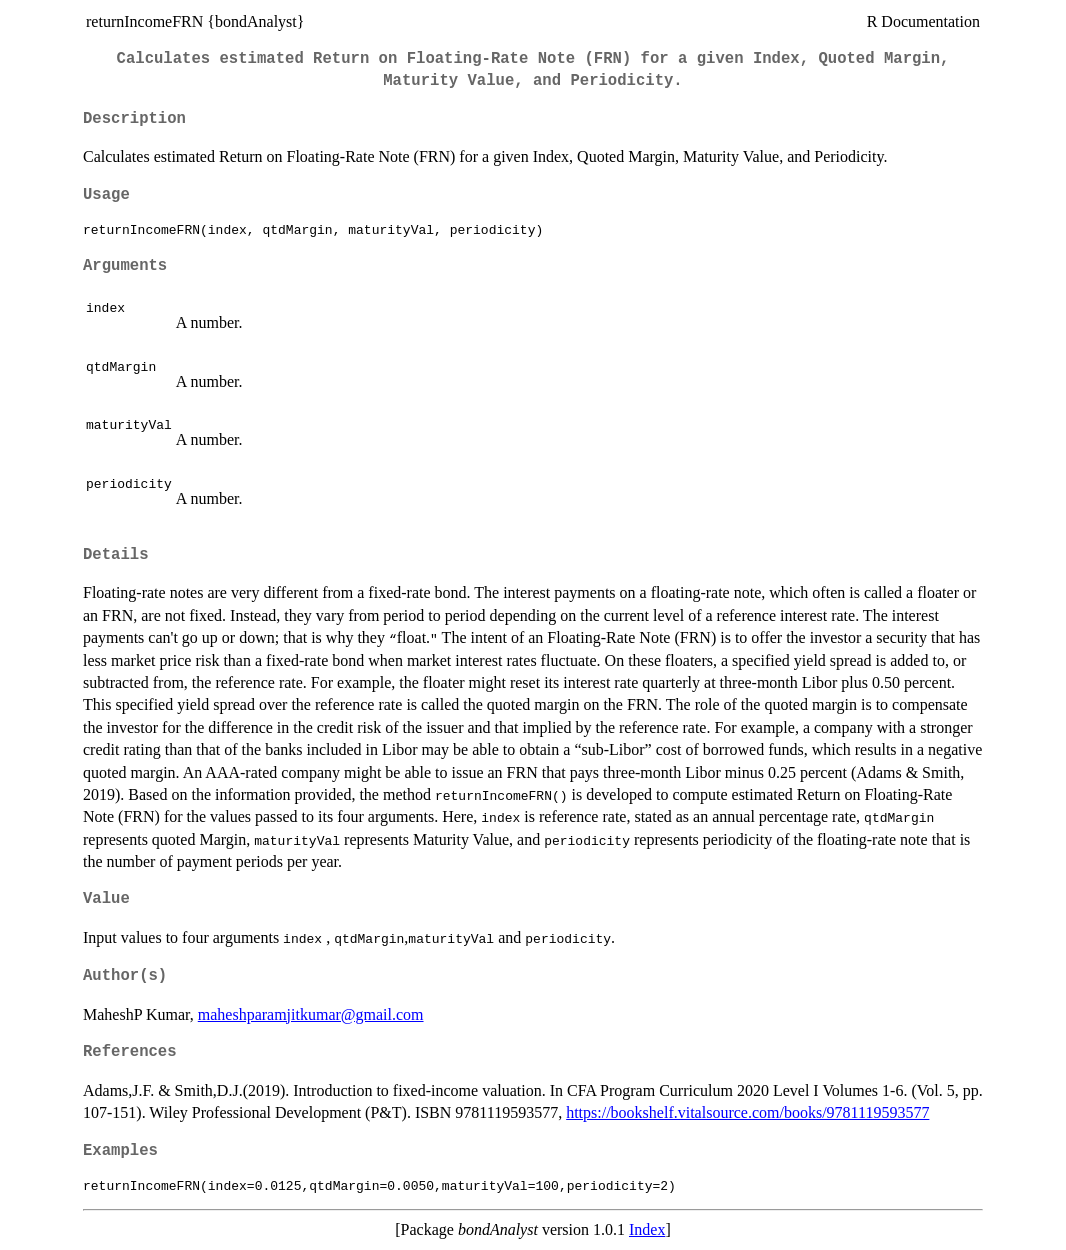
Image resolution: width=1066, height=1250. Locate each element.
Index (647, 1229)
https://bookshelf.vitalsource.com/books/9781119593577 (747, 1112)
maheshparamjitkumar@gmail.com (311, 1014)
